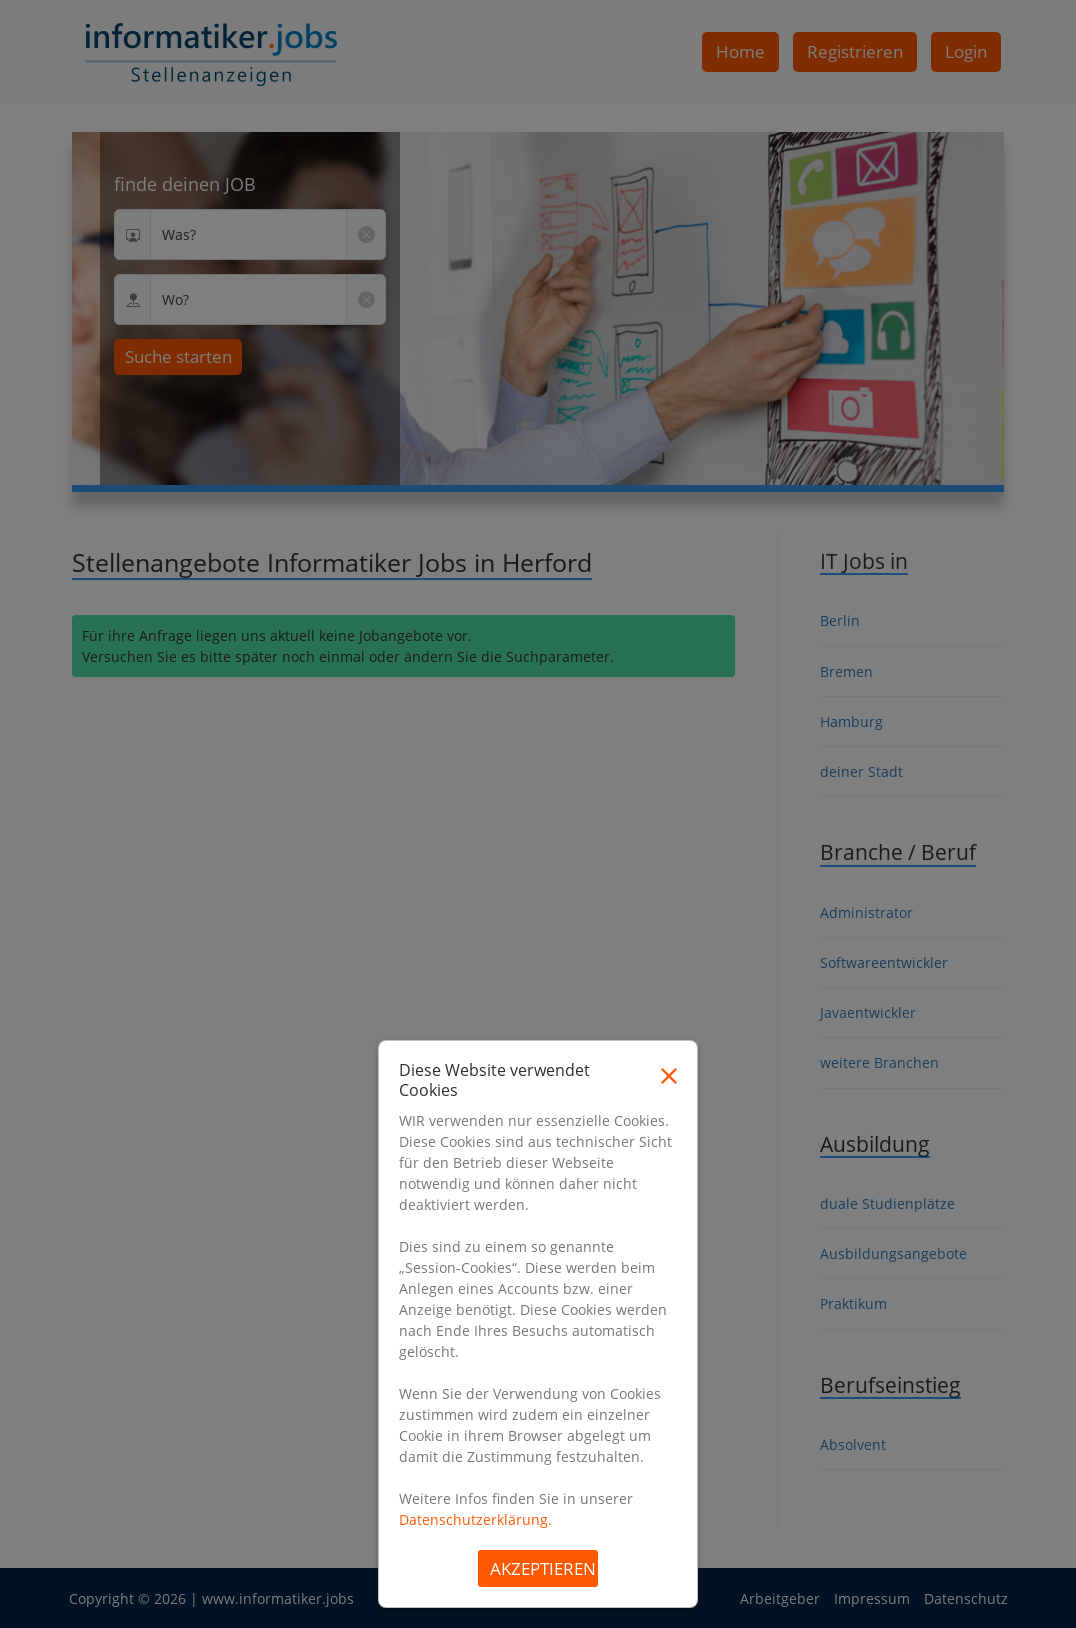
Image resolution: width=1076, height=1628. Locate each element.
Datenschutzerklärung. (475, 1519)
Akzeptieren (543, 1568)
